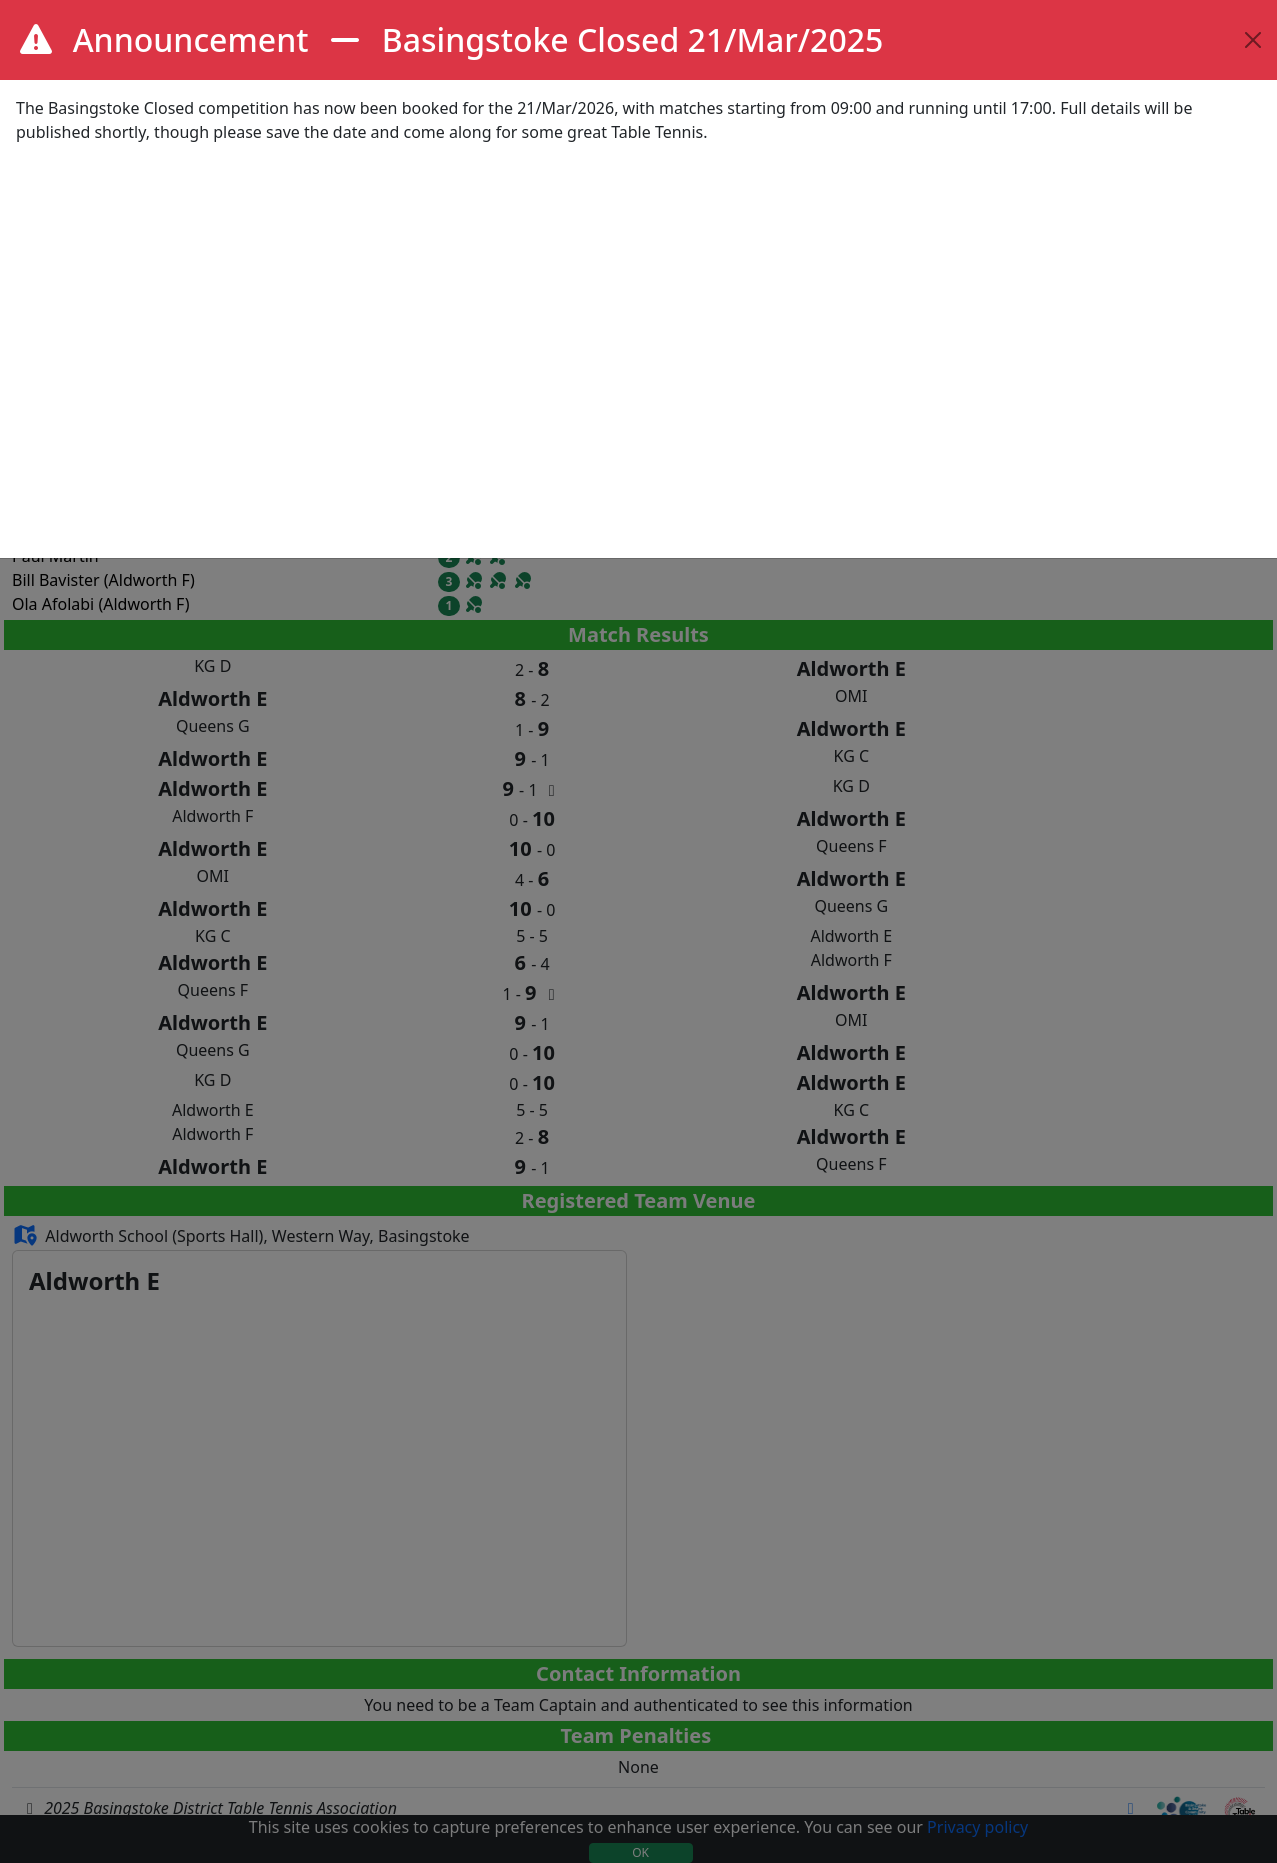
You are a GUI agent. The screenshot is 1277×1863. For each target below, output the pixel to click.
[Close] (1253, 40)
